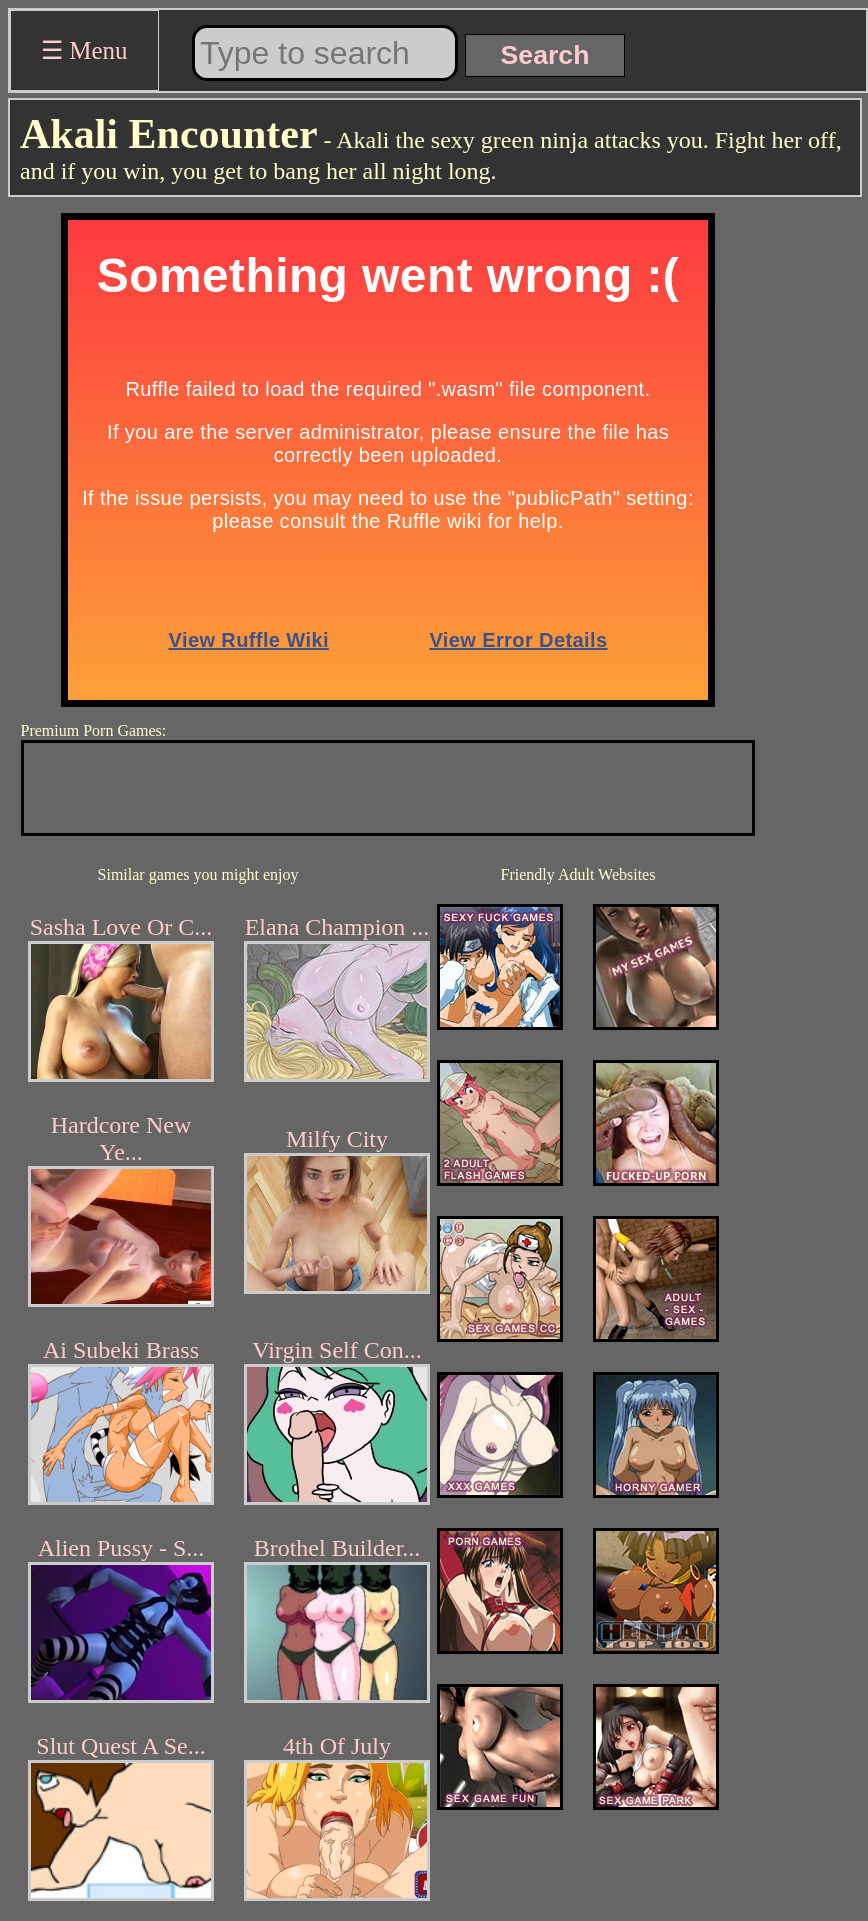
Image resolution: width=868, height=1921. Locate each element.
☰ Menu (84, 50)
